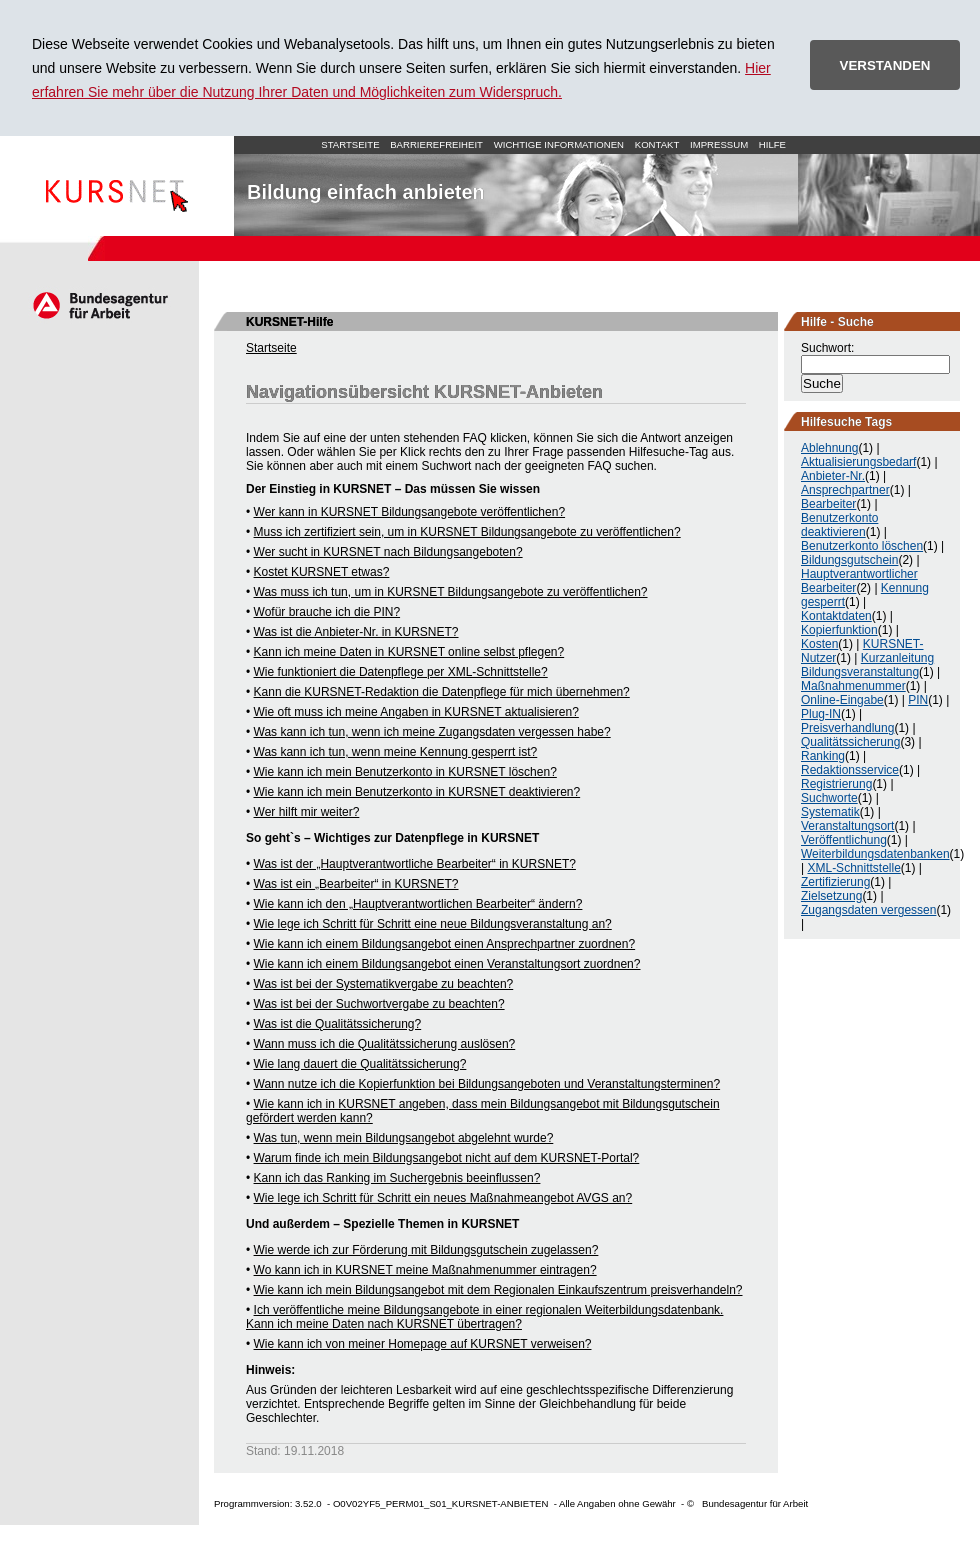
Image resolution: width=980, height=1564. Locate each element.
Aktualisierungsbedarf (858, 462)
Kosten (819, 644)
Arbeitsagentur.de (99, 305)
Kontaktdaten (836, 616)
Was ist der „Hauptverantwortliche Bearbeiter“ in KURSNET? (415, 864)
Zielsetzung (831, 896)
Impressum (719, 144)
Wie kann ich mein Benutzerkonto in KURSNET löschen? (405, 772)
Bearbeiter (828, 504)
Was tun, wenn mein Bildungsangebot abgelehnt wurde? (404, 1138)
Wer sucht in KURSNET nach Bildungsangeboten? (388, 552)
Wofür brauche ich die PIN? (327, 612)
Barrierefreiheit (436, 144)
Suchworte (829, 798)
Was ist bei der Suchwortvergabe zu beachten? (379, 1004)
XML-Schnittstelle (853, 868)
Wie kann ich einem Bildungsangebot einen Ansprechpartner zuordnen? (445, 944)
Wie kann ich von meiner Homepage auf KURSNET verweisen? (423, 1344)
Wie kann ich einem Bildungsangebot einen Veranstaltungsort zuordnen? (447, 964)
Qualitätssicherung (850, 742)
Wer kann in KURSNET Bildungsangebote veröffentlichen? (410, 512)
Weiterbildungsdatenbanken (875, 854)
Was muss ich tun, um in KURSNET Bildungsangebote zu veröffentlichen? (451, 592)
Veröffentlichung (844, 840)
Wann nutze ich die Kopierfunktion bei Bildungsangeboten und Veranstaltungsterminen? (487, 1084)
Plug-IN (821, 714)
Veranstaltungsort (847, 826)
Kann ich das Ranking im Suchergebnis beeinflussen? (397, 1178)
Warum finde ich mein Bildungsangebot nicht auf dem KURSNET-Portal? (447, 1158)
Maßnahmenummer (853, 686)
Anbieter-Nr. (833, 476)
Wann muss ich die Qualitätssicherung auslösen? (385, 1044)
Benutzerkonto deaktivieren (839, 525)
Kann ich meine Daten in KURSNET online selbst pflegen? (409, 652)
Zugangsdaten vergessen (868, 910)
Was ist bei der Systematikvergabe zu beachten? (384, 984)
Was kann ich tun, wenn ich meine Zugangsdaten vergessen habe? (432, 732)
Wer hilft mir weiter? (307, 812)
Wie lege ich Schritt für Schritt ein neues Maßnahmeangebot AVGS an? (443, 1198)
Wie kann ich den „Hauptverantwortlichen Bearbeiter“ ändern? (418, 904)
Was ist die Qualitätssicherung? (338, 1024)
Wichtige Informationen (559, 144)
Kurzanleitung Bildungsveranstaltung (867, 665)
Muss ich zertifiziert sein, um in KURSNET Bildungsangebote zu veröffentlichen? (467, 532)
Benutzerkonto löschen (862, 546)
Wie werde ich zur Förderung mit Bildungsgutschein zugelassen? (426, 1250)
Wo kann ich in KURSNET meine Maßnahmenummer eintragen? (425, 1270)
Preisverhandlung (847, 728)
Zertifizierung (835, 882)
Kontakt (657, 144)
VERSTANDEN (885, 65)
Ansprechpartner (845, 490)
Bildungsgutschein (849, 560)
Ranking (823, 756)
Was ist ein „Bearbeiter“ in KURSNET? (356, 884)
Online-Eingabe (842, 700)
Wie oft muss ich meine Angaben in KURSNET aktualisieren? (416, 712)
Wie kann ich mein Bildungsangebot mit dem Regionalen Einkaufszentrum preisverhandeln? (498, 1290)
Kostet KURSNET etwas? (322, 572)
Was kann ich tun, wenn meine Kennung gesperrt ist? (396, 752)
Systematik (830, 812)
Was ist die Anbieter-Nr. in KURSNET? (356, 632)
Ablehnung (829, 448)
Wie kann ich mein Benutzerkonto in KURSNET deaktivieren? (417, 792)
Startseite (117, 186)
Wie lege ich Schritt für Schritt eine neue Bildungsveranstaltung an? (433, 924)
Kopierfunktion (839, 630)
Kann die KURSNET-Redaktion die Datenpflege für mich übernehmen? (442, 692)
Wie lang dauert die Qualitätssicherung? (360, 1064)
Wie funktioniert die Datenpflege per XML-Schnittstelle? (401, 672)
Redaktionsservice (850, 770)
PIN (918, 700)
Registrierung (836, 784)
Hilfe (772, 144)
